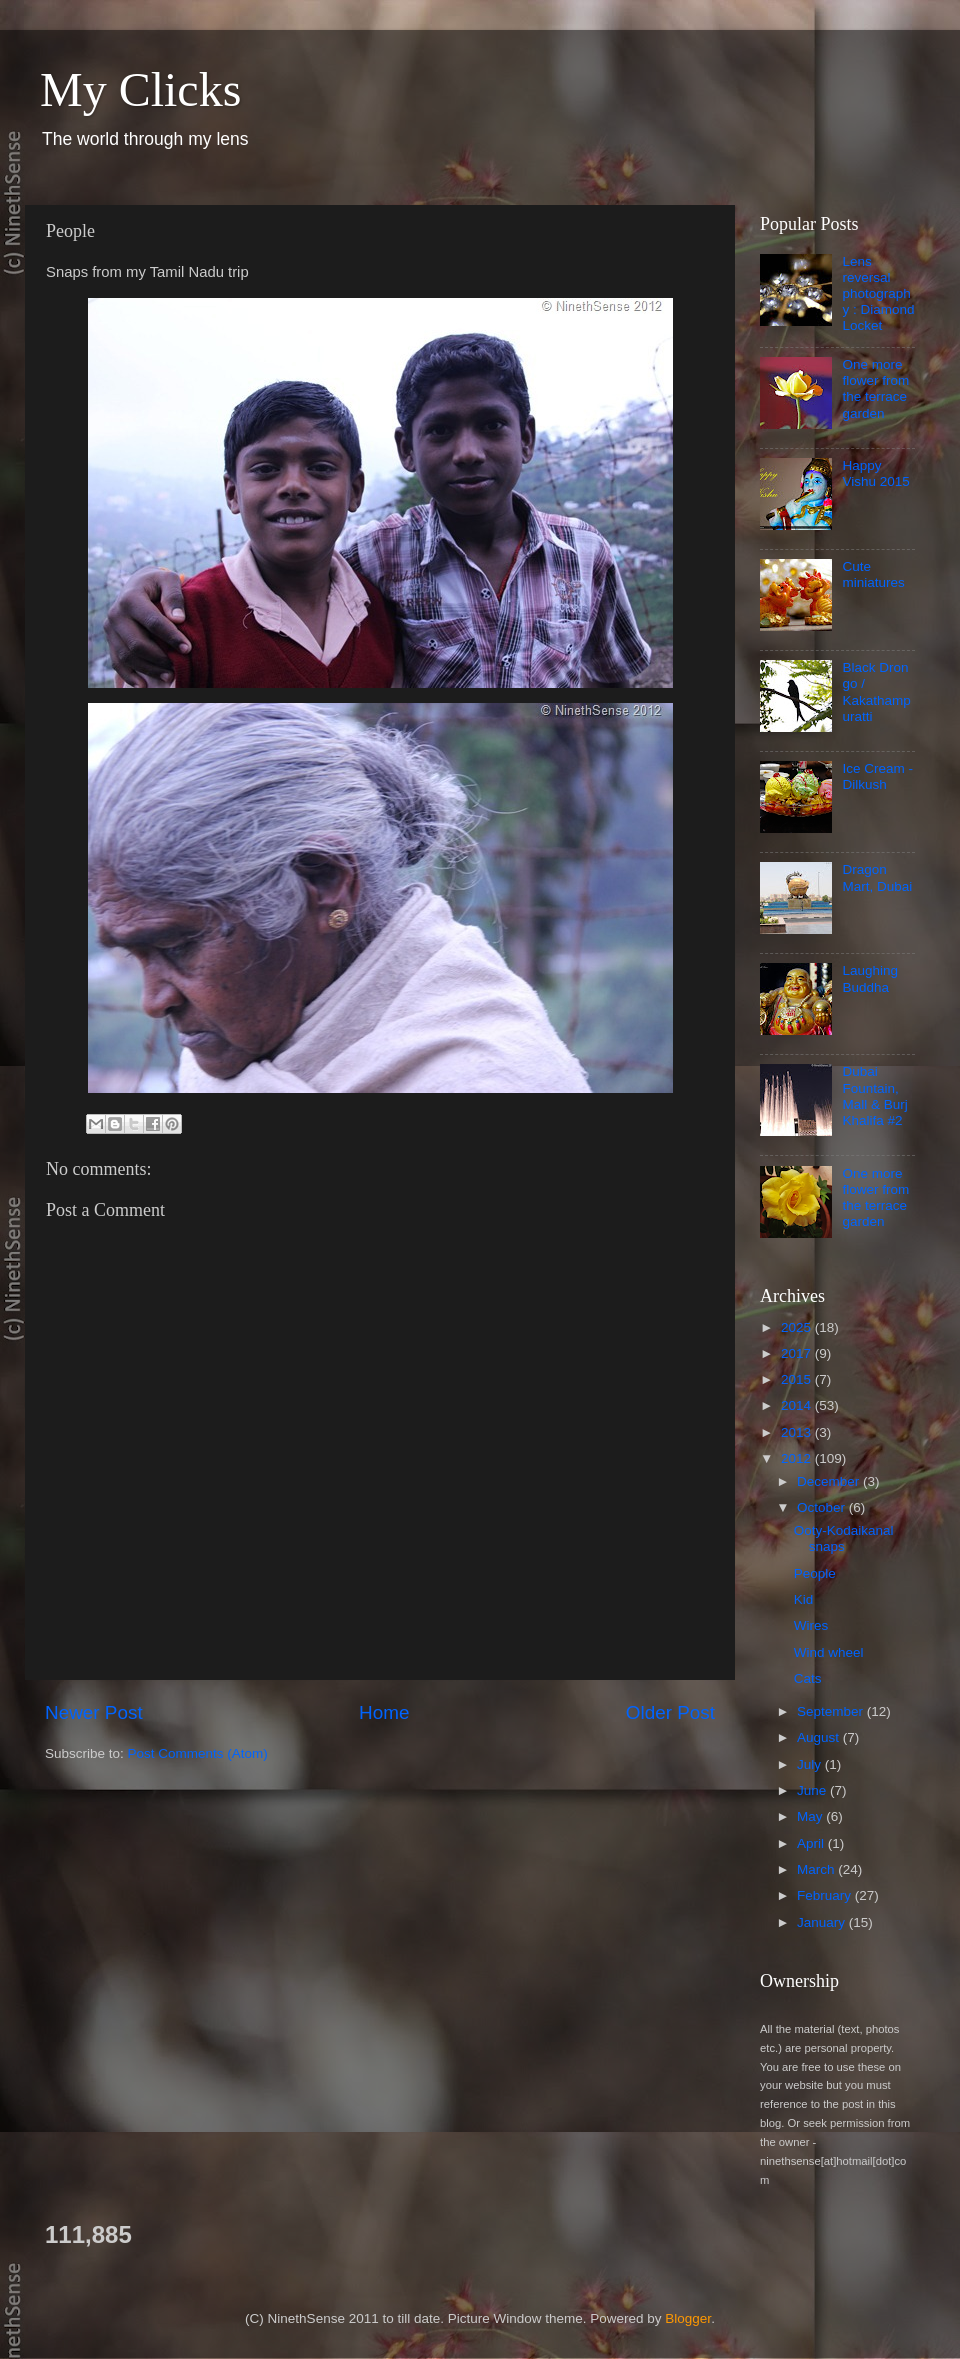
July (811, 1764)
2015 (798, 1379)
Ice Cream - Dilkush (877, 776)
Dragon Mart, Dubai (877, 877)
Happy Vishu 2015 (875, 473)
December (830, 1481)
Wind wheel (829, 1652)
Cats (808, 1678)
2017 (798, 1353)
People (815, 1573)
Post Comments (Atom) (198, 1753)
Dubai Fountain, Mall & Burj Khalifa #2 (874, 1096)
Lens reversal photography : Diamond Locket (878, 294)
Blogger (688, 2318)
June (813, 1790)
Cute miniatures (873, 574)
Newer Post (94, 1712)
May (811, 1816)
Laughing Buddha (870, 978)
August (820, 1737)
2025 (798, 1327)
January (823, 1922)
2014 (798, 1405)
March (817, 1869)
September (832, 1711)
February (826, 1895)
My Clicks (140, 89)
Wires (811, 1625)
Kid (804, 1599)
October (823, 1507)
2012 (798, 1458)
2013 (798, 1432)
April (812, 1843)
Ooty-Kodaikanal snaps (844, 1538)
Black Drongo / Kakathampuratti (876, 692)
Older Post (670, 1712)
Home (384, 1712)
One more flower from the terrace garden (875, 389)
